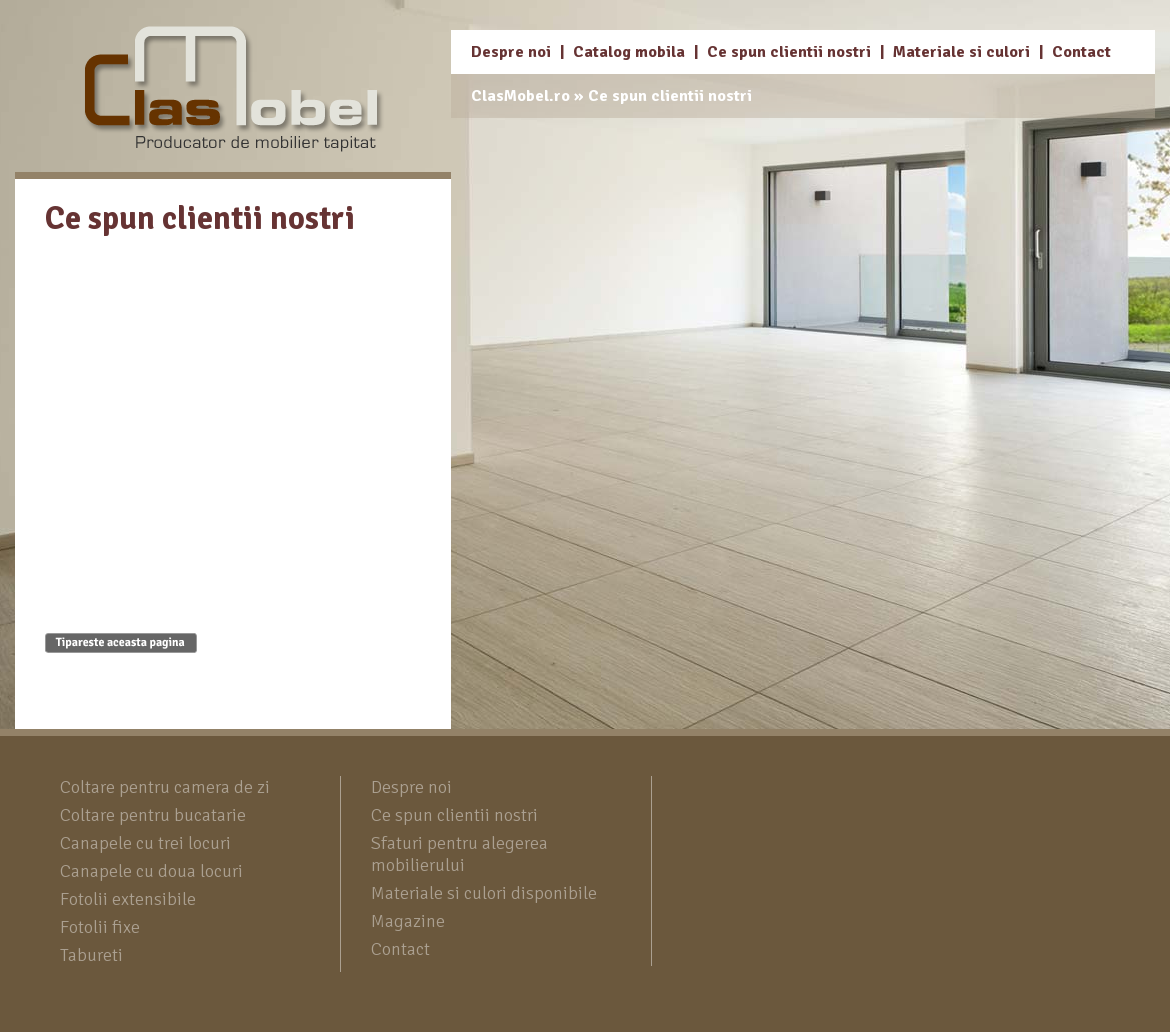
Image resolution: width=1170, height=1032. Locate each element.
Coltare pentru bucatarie (153, 815)
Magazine (408, 921)
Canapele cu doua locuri (151, 871)
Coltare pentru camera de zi (165, 787)
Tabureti (91, 955)
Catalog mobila (629, 52)
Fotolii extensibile (128, 899)
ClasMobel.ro (520, 96)
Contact (1081, 52)
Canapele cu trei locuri (145, 843)
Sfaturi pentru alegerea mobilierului (459, 854)
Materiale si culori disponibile (484, 893)
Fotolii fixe (100, 927)
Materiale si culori (961, 52)
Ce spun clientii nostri (789, 52)
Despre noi (511, 52)
